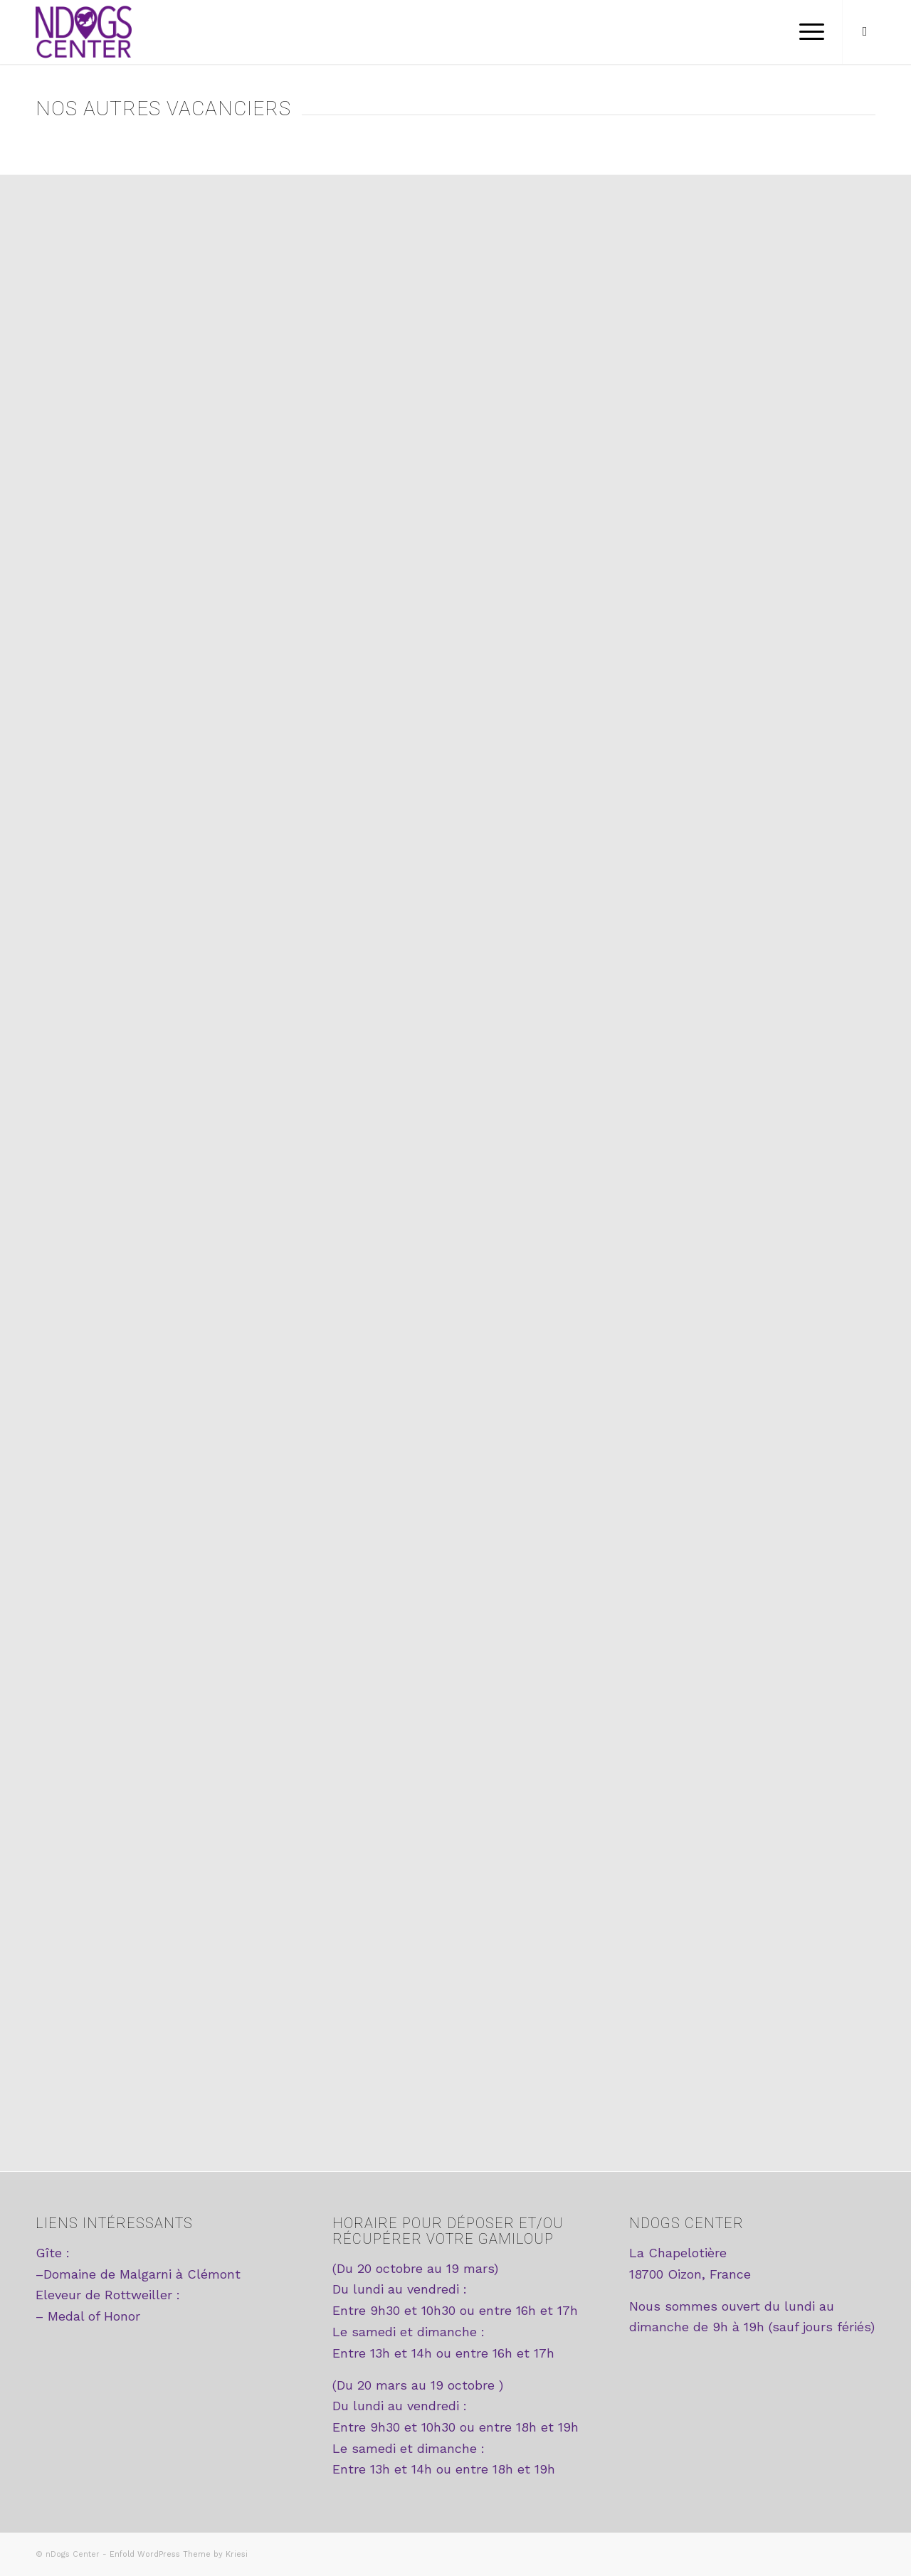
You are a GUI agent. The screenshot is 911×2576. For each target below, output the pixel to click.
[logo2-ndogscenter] (84, 32)
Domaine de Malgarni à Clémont (142, 2274)
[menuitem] (807, 32)
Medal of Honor (94, 2316)
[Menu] (807, 32)
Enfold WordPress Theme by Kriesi (179, 2554)
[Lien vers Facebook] (864, 31)
